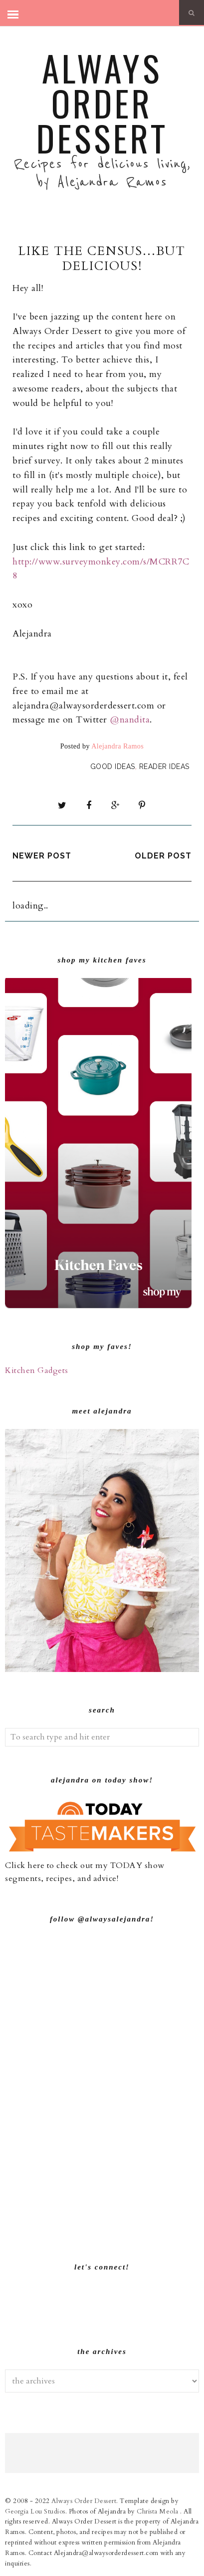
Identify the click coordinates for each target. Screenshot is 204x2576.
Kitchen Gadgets (36, 1370)
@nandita (130, 720)
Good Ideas (112, 766)
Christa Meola (158, 2511)
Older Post (163, 855)
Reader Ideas (164, 766)
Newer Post (41, 855)
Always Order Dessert (102, 103)
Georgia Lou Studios (35, 2511)
